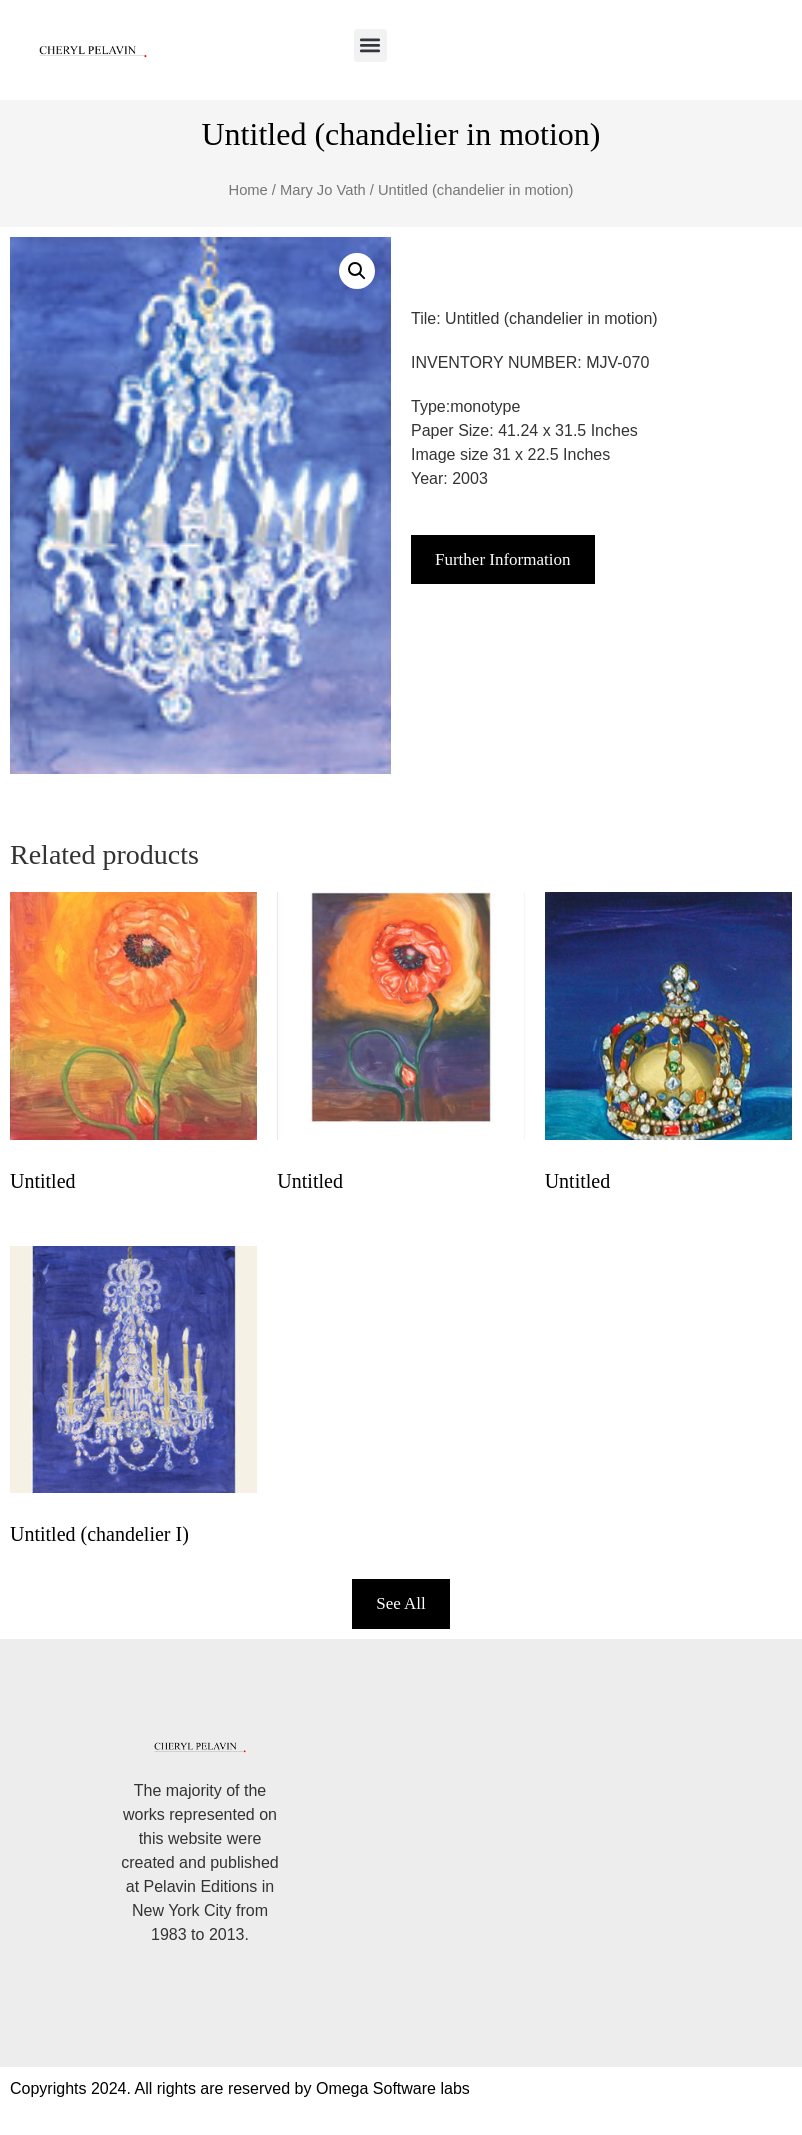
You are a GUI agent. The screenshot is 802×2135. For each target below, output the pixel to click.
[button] (370, 45)
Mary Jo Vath (323, 190)
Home (248, 190)
